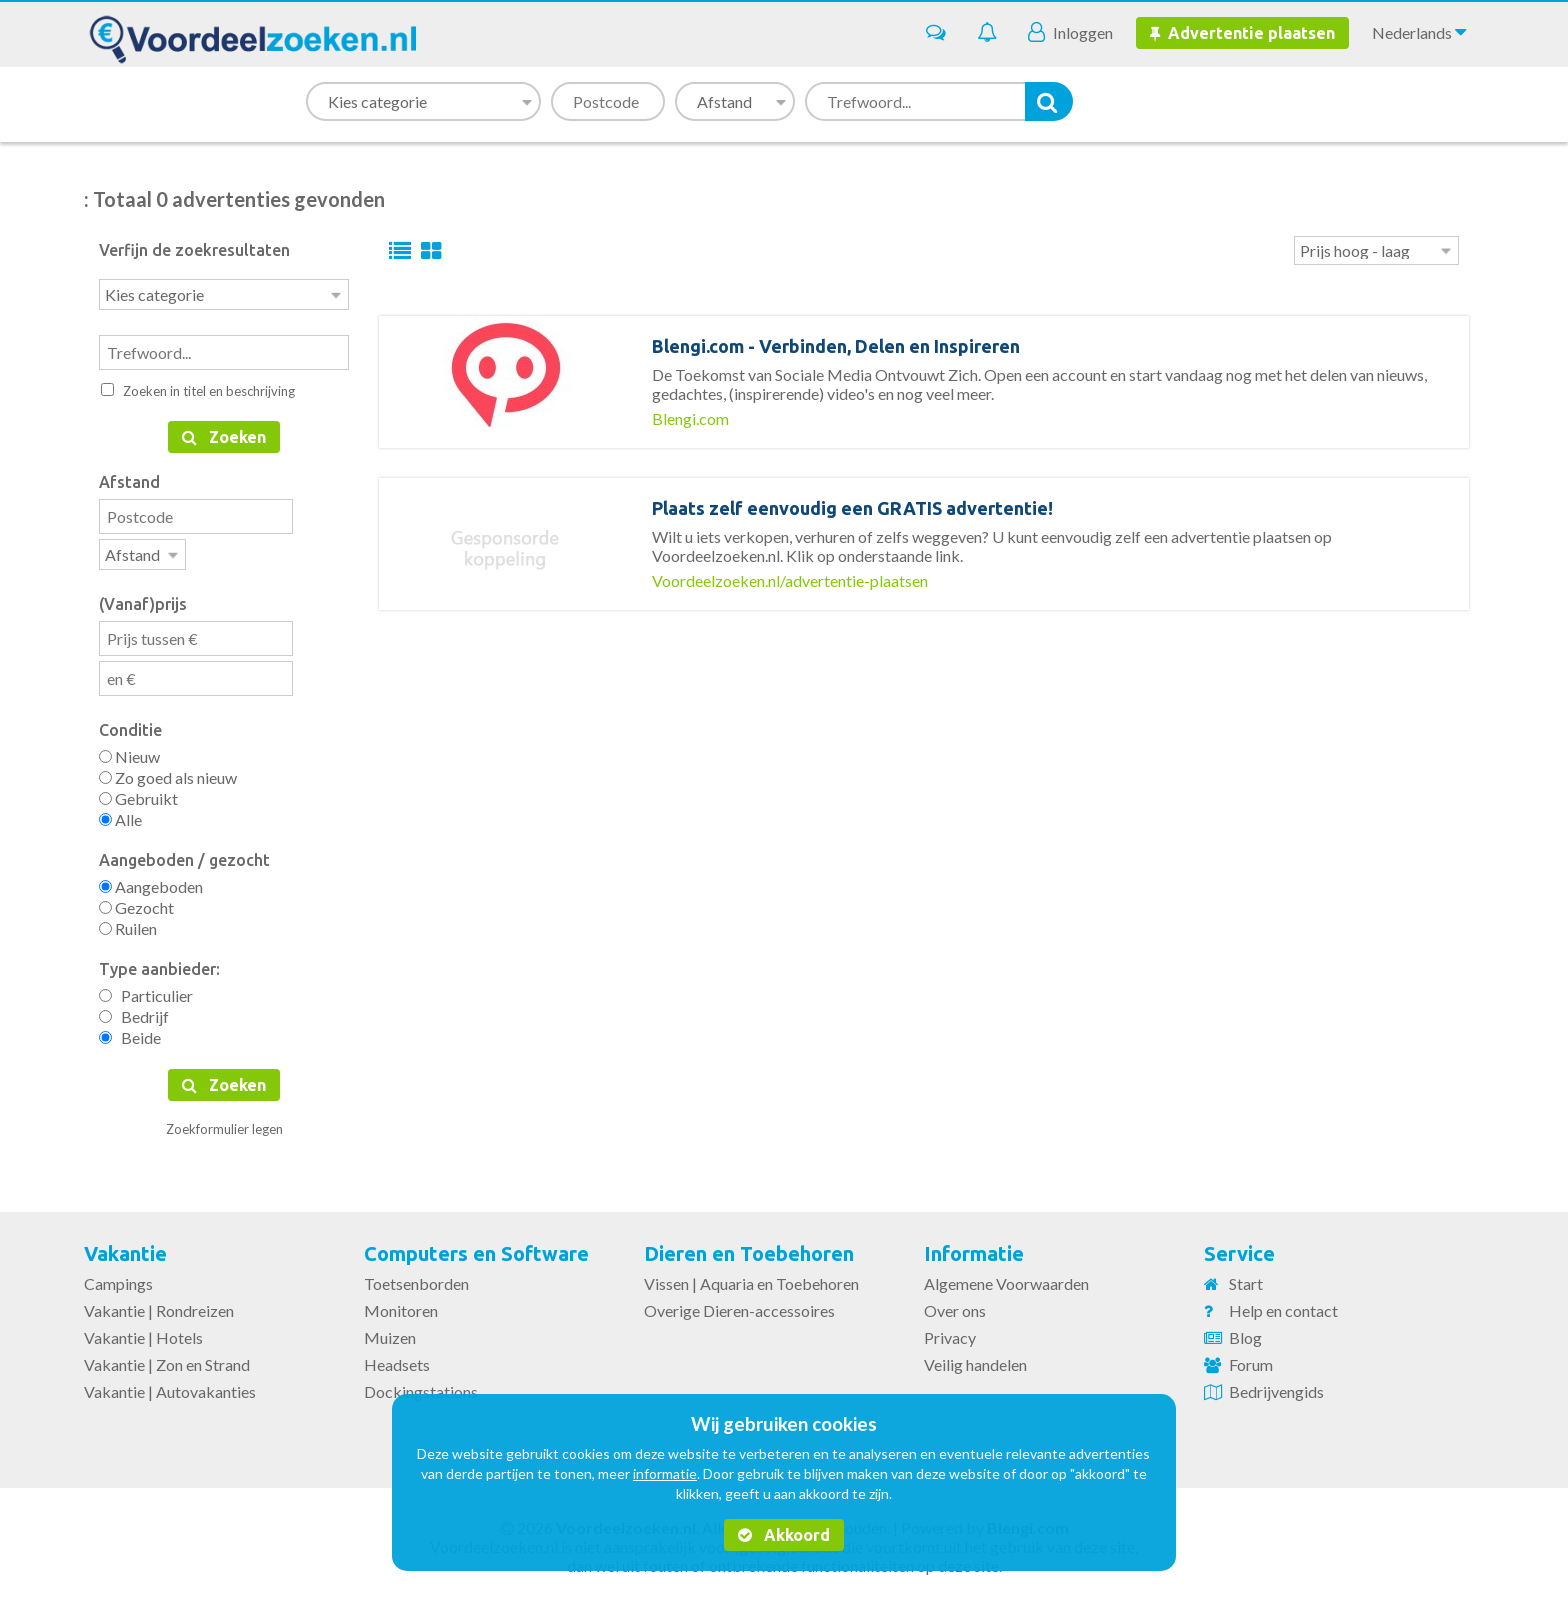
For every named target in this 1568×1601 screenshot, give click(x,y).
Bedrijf (134, 1012)
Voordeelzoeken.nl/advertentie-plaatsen (790, 580)
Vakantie (125, 1249)
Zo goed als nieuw (168, 773)
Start (1246, 1279)
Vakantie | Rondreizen (159, 1306)
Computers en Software (476, 1249)
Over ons (955, 1306)
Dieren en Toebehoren (749, 1249)
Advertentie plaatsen (1242, 33)
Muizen (390, 1333)
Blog (1245, 1333)
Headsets (397, 1360)
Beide (130, 1033)
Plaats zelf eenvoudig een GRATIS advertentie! (852, 508)
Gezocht (136, 903)
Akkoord (784, 1535)
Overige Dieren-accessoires (739, 1306)
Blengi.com (690, 418)
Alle (120, 815)
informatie (665, 1473)
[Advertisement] (924, 735)
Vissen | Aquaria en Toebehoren (751, 1279)
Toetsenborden (416, 1279)
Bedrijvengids (1276, 1387)
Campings (118, 1279)
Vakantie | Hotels (143, 1333)
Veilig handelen (975, 1360)
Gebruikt (138, 794)
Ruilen (128, 924)
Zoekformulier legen (224, 1125)
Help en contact (1283, 1306)
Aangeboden (151, 882)
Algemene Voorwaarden (1006, 1279)
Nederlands (1419, 32)
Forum (1251, 1360)
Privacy (950, 1333)
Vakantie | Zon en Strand (167, 1360)
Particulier (146, 991)
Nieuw (129, 752)
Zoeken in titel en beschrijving (198, 389)
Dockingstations (421, 1387)
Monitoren (401, 1306)
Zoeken (224, 435)
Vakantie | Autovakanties (170, 1387)
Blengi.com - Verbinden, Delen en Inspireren (836, 346)
